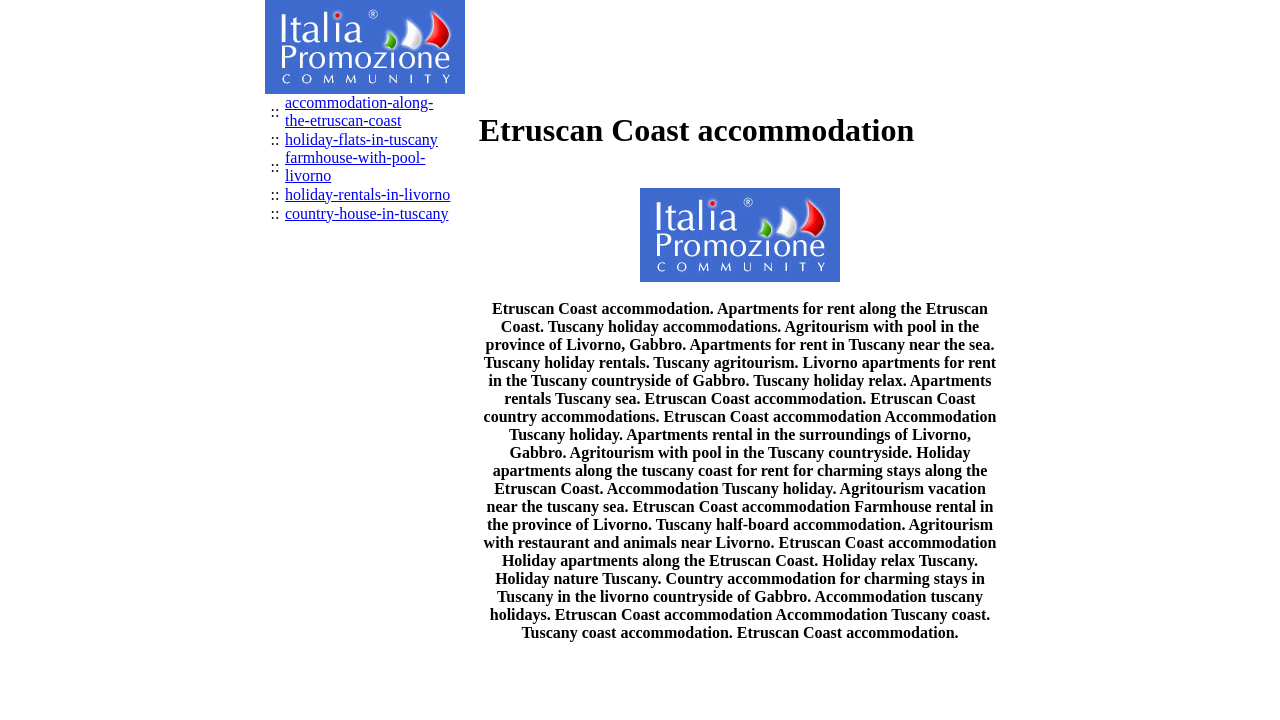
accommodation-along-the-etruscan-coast (359, 111)
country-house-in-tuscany (367, 213)
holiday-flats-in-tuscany (361, 139)
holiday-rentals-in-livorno (367, 194)
